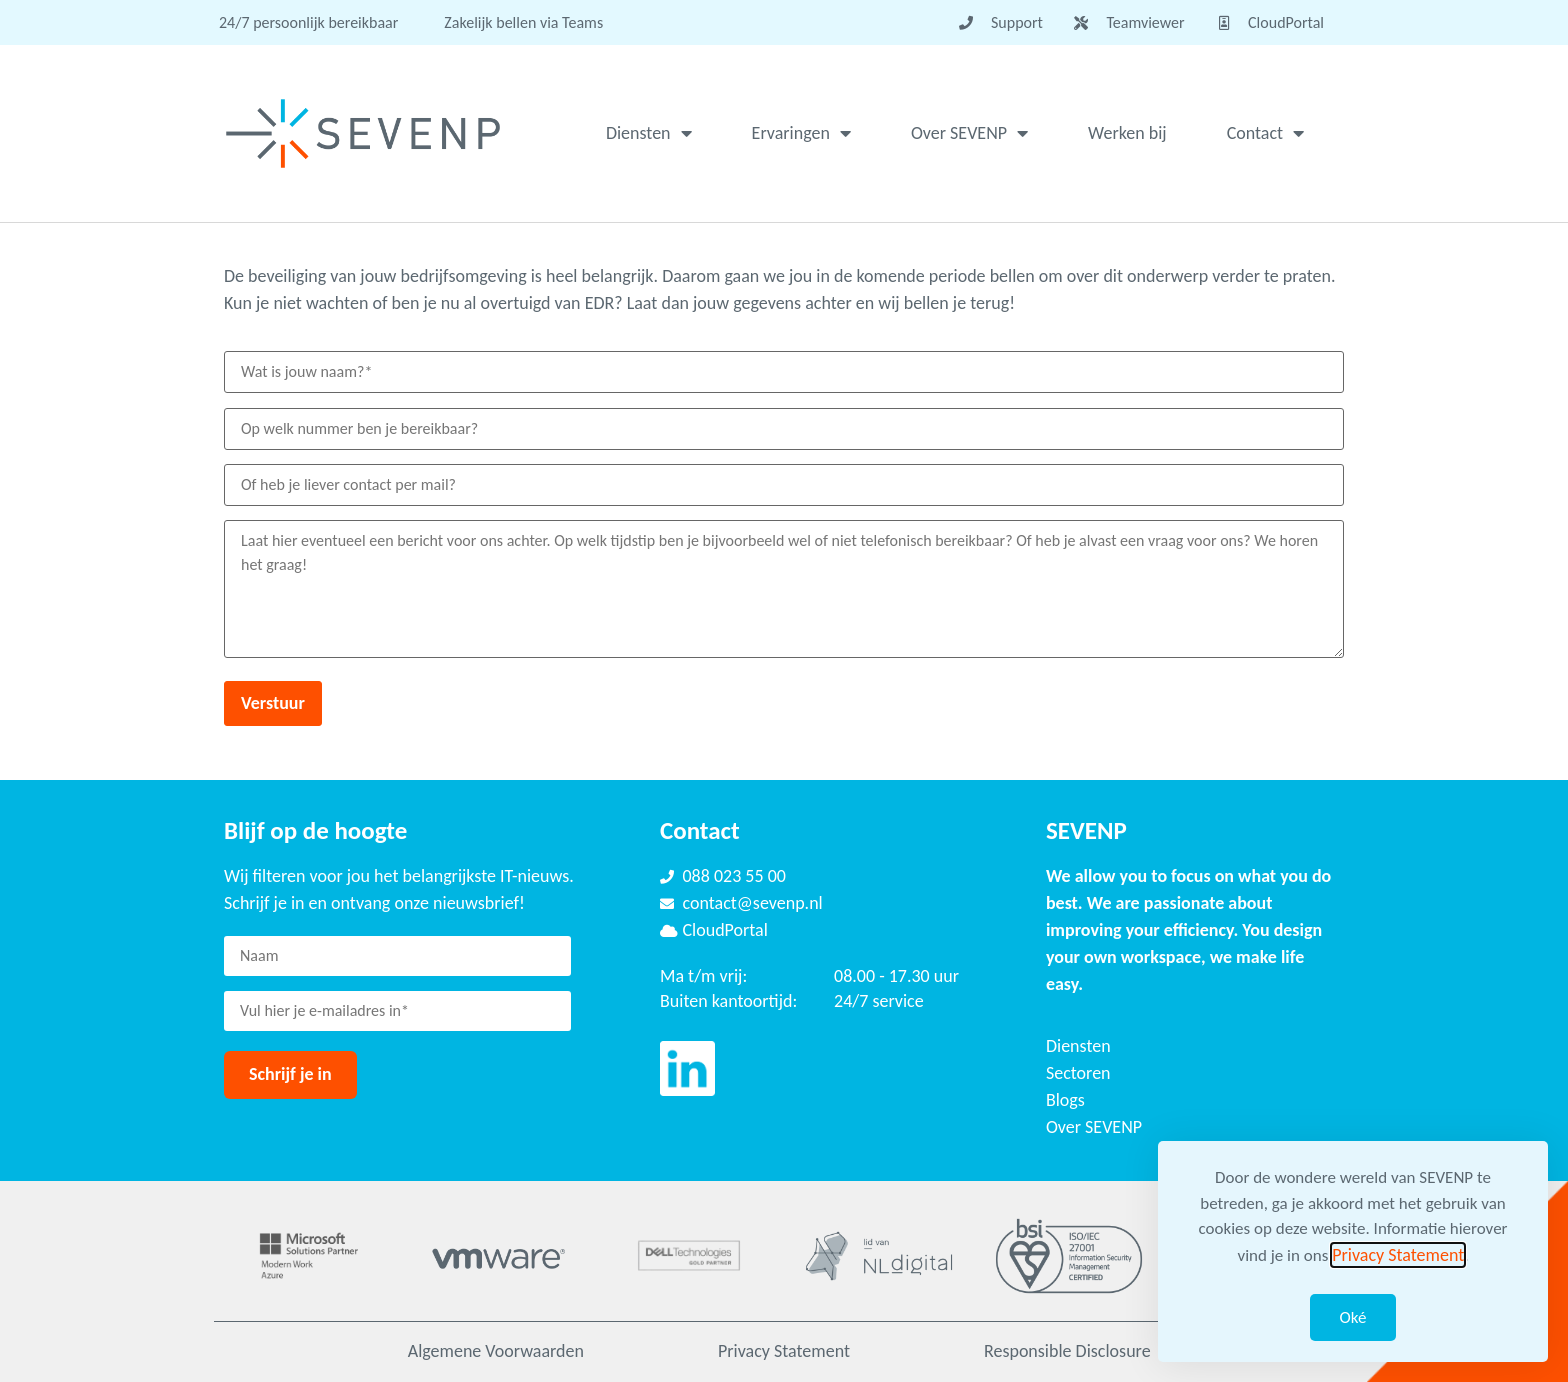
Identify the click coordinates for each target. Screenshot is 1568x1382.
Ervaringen (801, 133)
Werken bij (1127, 133)
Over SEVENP (969, 133)
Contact (1265, 133)
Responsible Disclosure (1067, 1351)
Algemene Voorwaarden (496, 1351)
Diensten (649, 133)
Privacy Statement (784, 1351)
